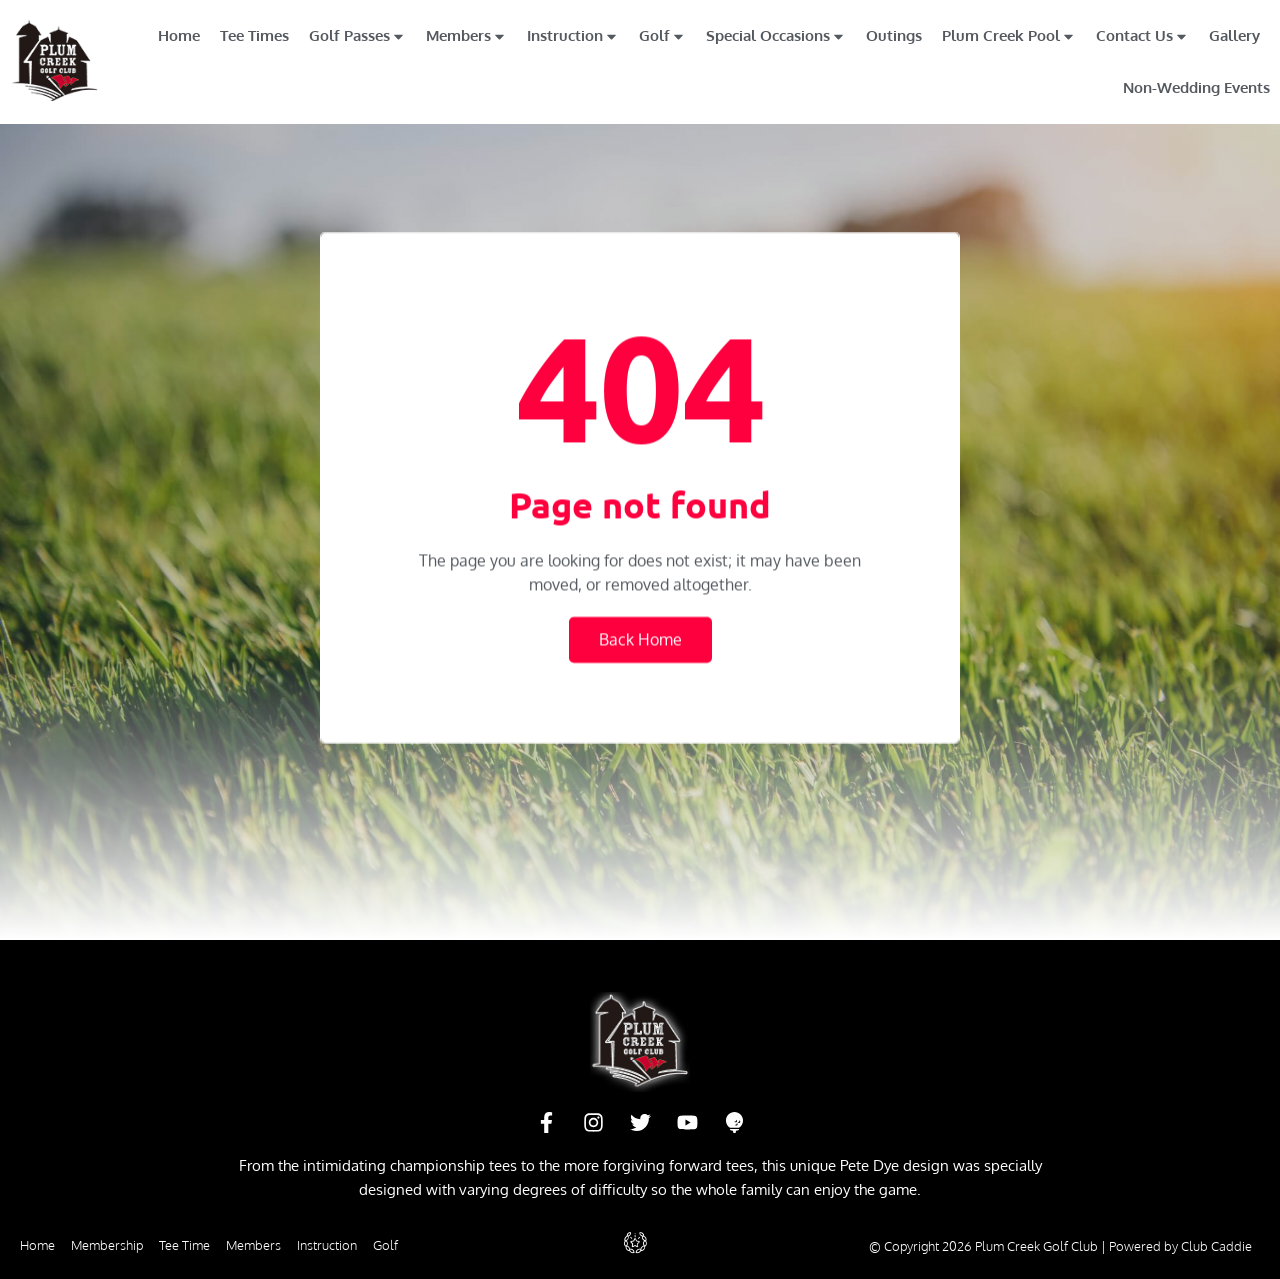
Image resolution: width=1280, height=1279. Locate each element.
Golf (662, 36)
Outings (894, 35)
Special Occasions (776, 36)
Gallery (1234, 35)
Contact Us (1142, 36)
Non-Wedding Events (1196, 87)
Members (466, 36)
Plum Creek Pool (1009, 36)
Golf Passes (357, 36)
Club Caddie (1216, 1246)
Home (179, 35)
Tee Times (254, 35)
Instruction (573, 36)
